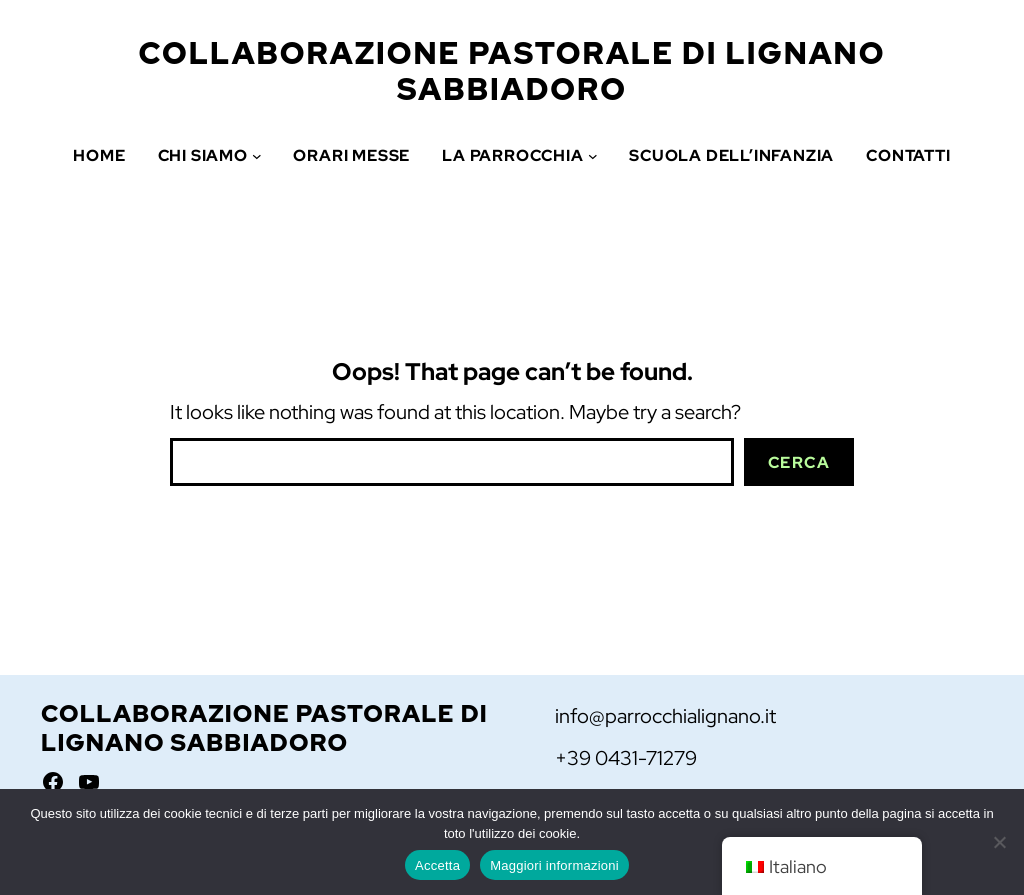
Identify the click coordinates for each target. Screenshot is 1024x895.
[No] (999, 842)
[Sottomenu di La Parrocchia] (593, 156)
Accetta (437, 865)
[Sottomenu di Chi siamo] (257, 156)
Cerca (799, 462)
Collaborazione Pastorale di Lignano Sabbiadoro (512, 71)
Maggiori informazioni (554, 865)
